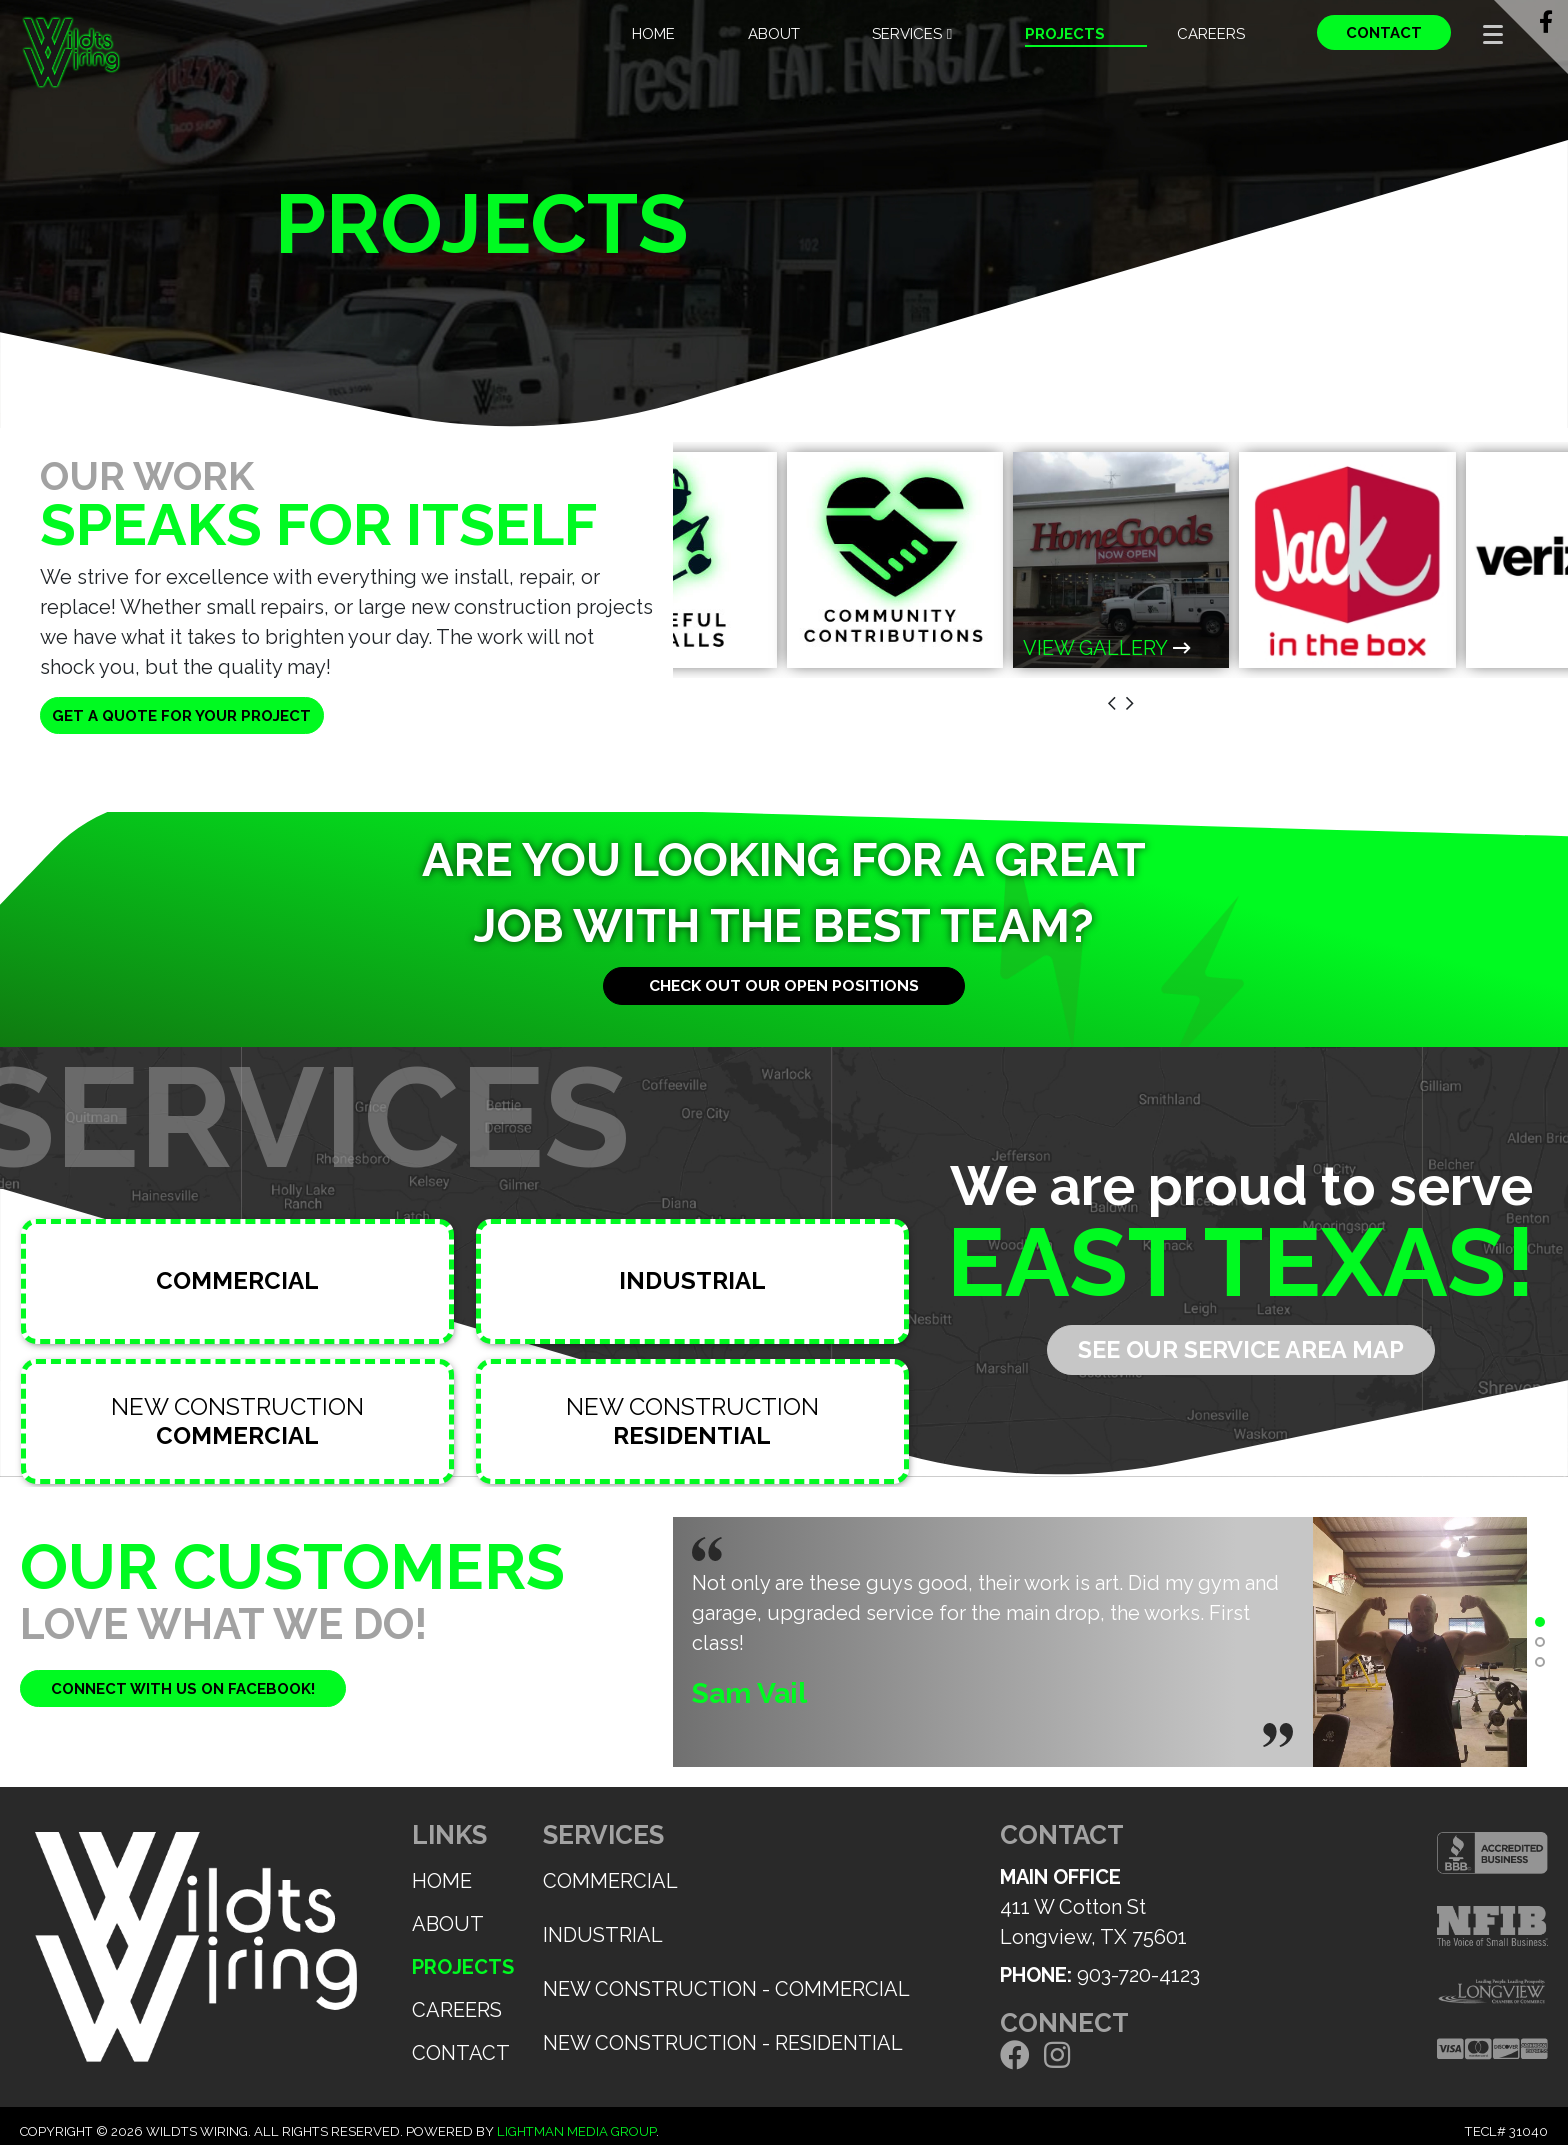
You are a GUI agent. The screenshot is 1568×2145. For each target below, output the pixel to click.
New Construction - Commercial (726, 1989)
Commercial (610, 1881)
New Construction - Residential (723, 2043)
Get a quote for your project (181, 716)
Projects (1065, 34)
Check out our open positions (784, 985)
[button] (1540, 1622)
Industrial (603, 1935)
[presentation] (1112, 704)
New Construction (237, 1421)
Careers (1211, 34)
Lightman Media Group (576, 2131)
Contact (1384, 33)
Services (912, 34)
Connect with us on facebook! (183, 1689)
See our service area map (1241, 1350)
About (774, 34)
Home (653, 34)
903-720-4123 (1138, 1975)
